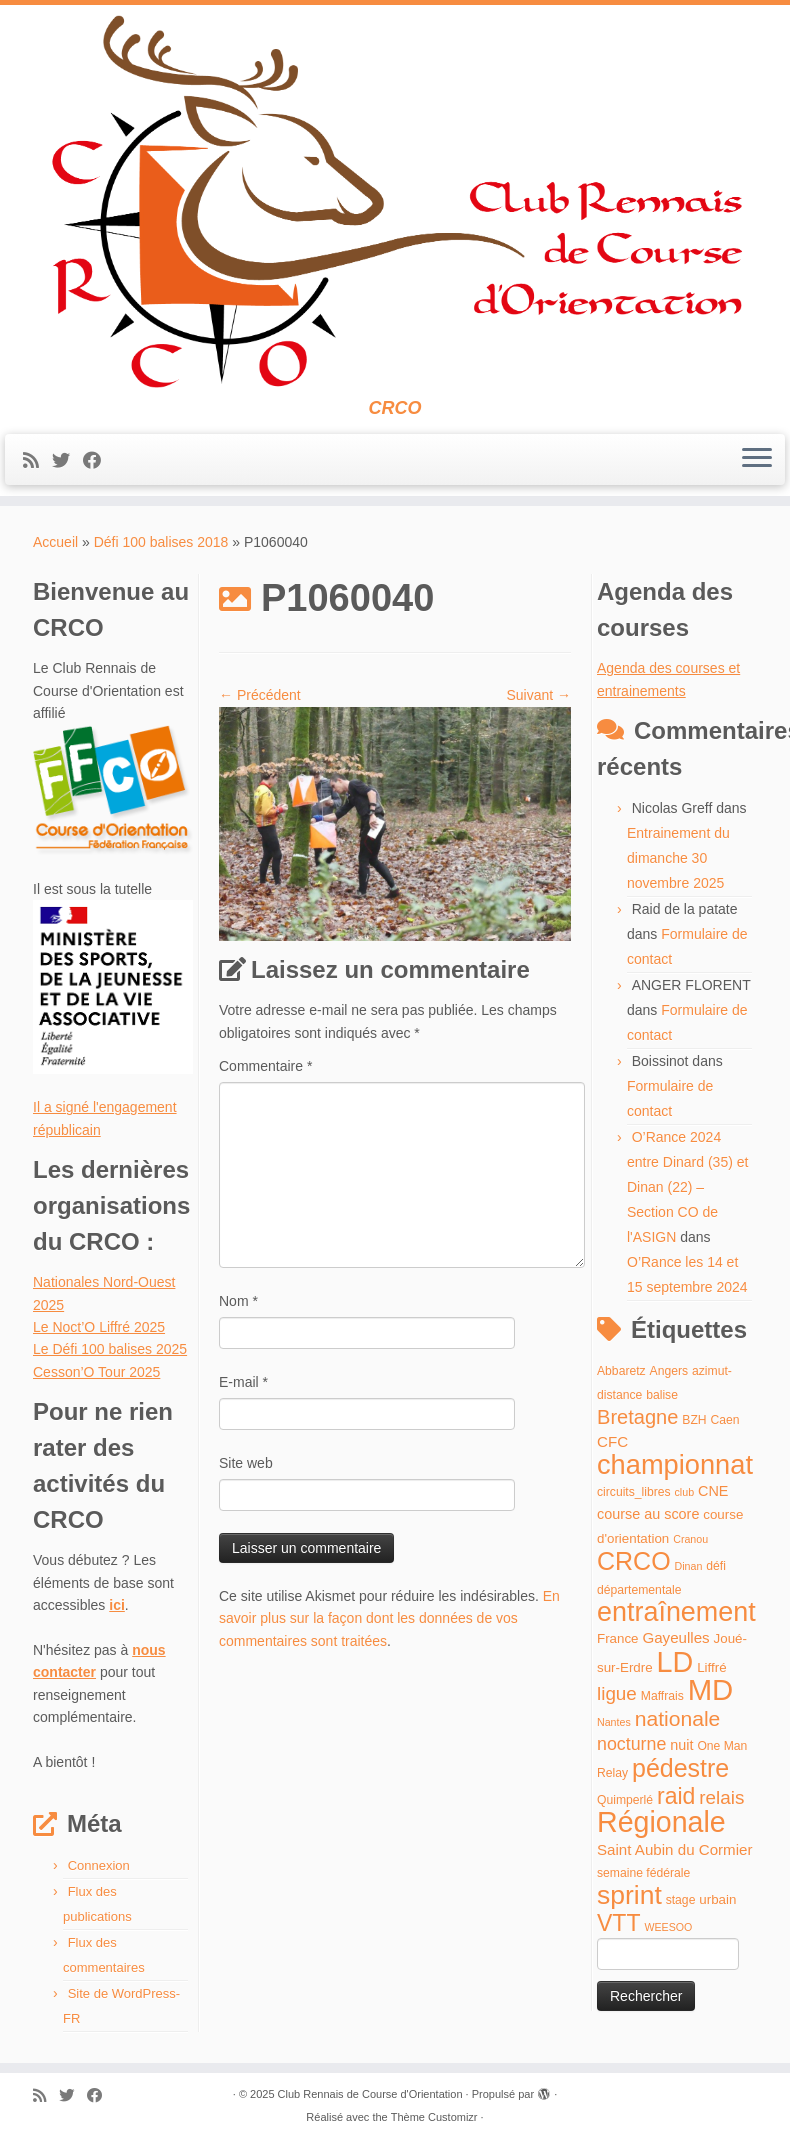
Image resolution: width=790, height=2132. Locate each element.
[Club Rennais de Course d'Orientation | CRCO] (395, 201)
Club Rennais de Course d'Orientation (370, 2094)
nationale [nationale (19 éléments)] (678, 1718)
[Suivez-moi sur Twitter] (67, 461)
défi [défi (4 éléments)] (716, 1566)
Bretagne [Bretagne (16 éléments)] (637, 1417)
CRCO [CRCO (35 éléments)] (634, 1561)
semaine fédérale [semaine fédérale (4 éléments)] (643, 1873)
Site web (246, 1463)
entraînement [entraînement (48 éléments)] (676, 1612)
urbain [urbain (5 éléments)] (717, 1899)
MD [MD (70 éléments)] (711, 1689)
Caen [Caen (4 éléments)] (725, 1420)
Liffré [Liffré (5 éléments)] (711, 1667)
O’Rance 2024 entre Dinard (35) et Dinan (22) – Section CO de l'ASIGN (687, 1187)
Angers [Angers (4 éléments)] (669, 1371)
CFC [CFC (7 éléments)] (612, 1441)
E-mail (243, 1382)
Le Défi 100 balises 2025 (110, 1349)
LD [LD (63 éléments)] (675, 1662)
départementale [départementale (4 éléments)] (639, 1590)
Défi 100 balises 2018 (161, 542)
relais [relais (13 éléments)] (721, 1797)
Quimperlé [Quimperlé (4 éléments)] (625, 1800)
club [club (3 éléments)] (685, 1492)
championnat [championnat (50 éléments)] (675, 1464)
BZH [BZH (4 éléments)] (694, 1420)
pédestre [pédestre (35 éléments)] (680, 1768)
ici (117, 1605)
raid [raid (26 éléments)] (676, 1796)
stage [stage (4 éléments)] (681, 1900)
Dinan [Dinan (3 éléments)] (689, 1566)
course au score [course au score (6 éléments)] (648, 1514)
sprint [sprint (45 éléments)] (629, 1895)
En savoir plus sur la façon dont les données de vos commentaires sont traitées (389, 1618)
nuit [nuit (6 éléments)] (681, 1745)
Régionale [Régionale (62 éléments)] (661, 1822)
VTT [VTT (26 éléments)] (619, 1923)
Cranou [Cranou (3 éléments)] (690, 1539)
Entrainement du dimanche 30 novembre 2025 (678, 858)
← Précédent (260, 695)
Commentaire (265, 1066)
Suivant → (538, 695)
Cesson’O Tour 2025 (96, 1372)
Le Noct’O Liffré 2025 (99, 1327)
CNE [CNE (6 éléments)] (713, 1491)
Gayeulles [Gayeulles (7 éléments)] (675, 1637)
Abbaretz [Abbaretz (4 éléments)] (621, 1371)
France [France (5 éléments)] (618, 1638)
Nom (238, 1301)
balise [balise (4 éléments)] (662, 1395)
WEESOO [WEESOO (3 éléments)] (668, 1927)
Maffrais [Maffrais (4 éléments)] (662, 1696)
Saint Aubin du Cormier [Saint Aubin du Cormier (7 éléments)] (675, 1849)
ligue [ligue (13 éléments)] (617, 1693)
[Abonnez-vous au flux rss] (37, 461)
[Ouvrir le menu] (757, 460)
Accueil (55, 542)
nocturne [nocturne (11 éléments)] (631, 1744)
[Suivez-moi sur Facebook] (98, 461)
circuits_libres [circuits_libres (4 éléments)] (634, 1492)
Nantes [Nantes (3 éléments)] (614, 1722)
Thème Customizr (434, 2117)
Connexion (99, 1865)
